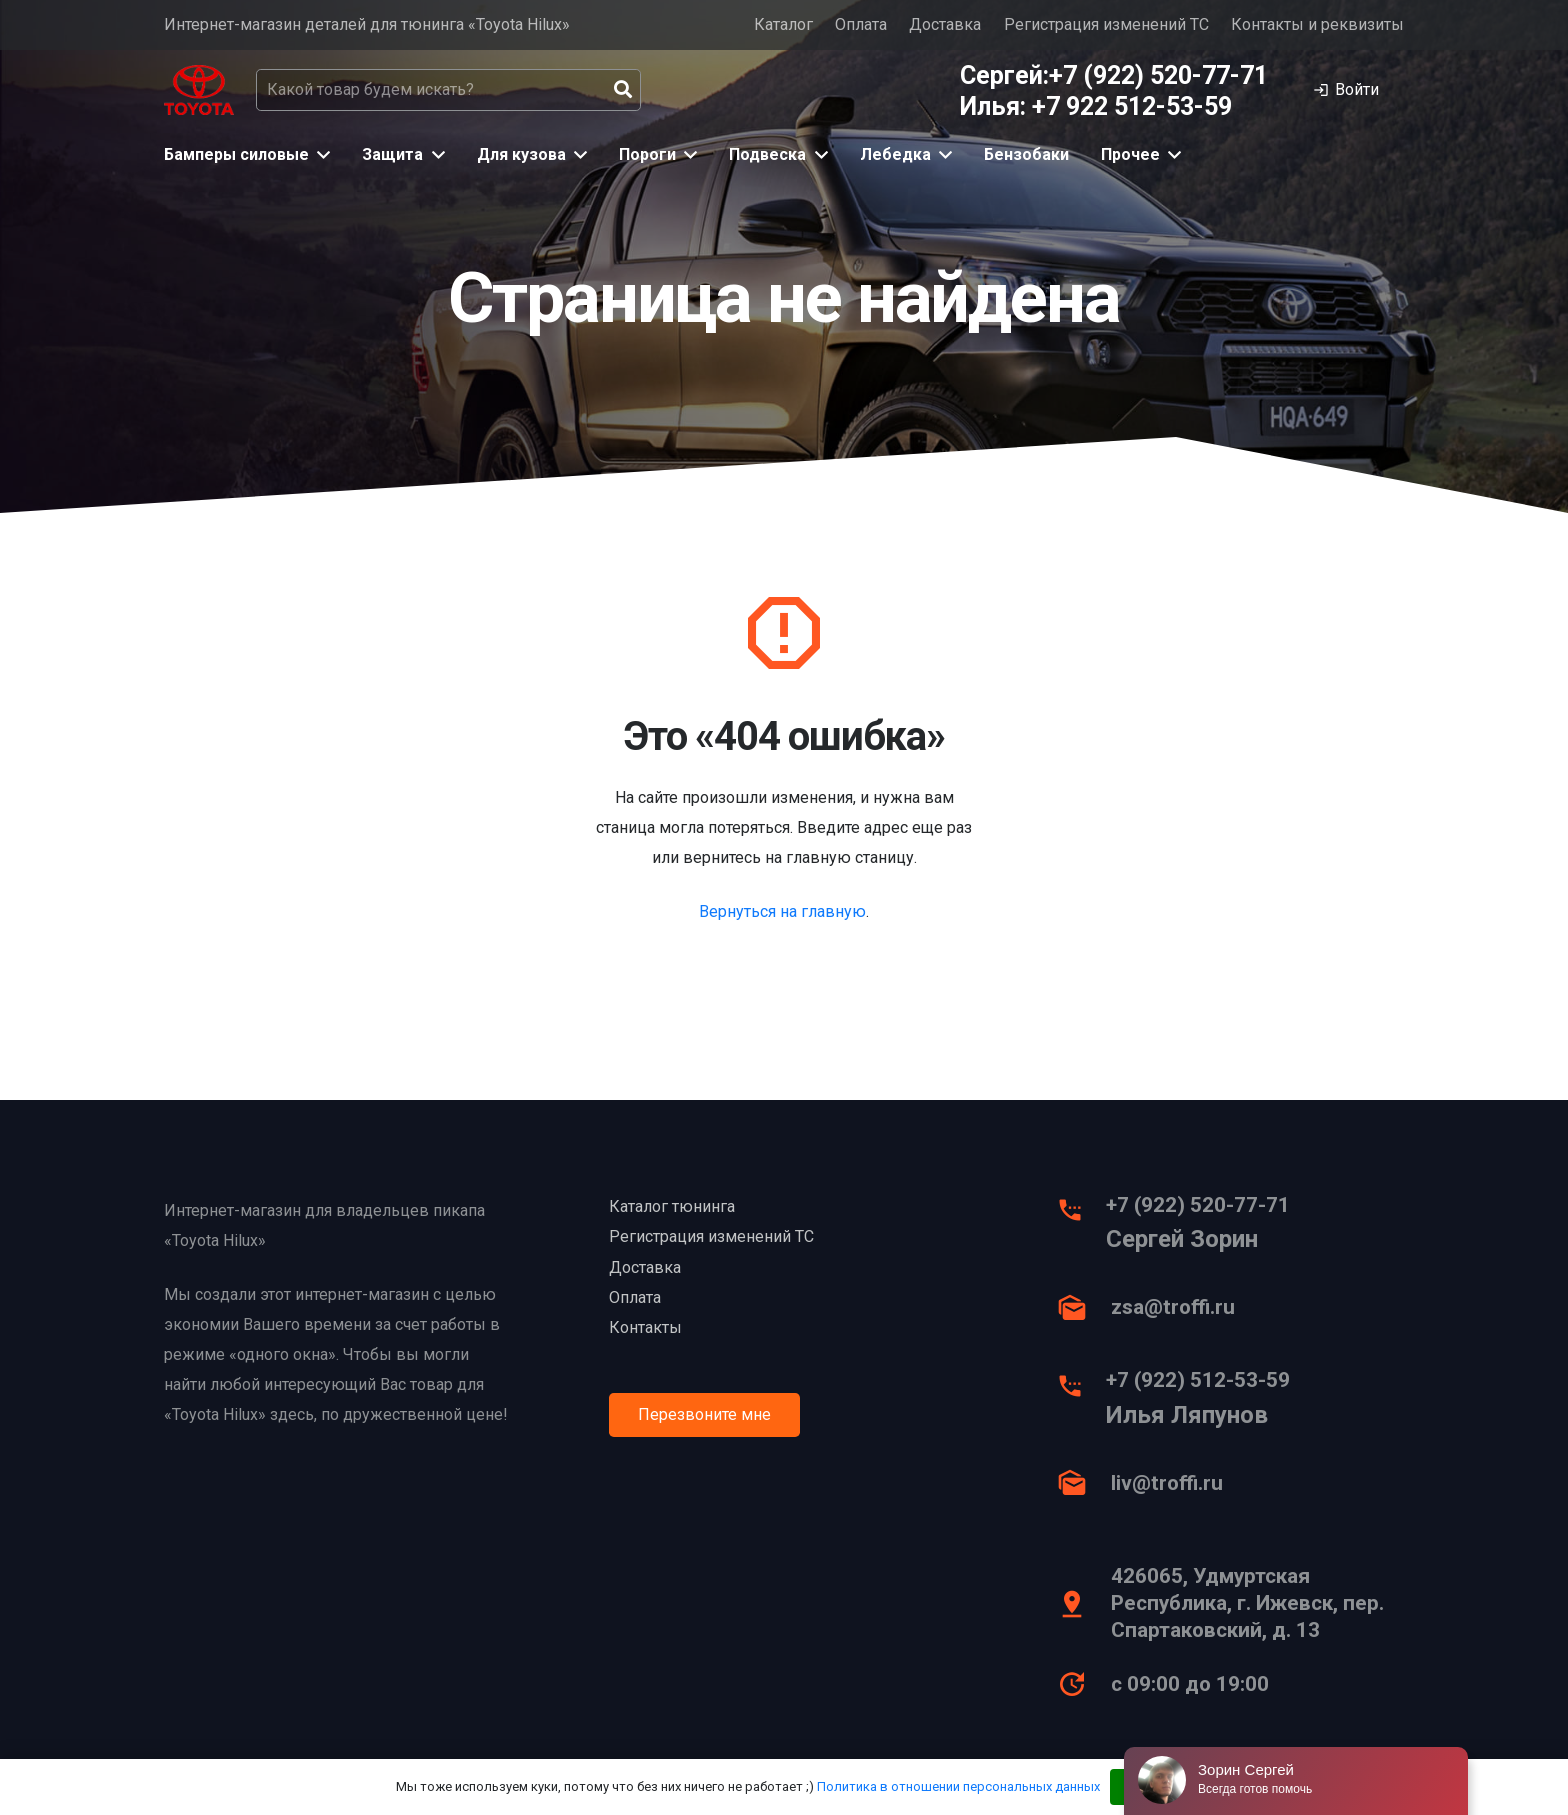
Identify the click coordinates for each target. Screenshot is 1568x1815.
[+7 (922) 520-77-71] (1080, 1215)
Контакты (645, 1327)
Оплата (861, 24)
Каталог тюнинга (672, 1206)
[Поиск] (623, 90)
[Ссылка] (199, 90)
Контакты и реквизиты (1317, 24)
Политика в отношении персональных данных (958, 1786)
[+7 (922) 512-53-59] (1080, 1391)
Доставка (945, 24)
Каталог (783, 24)
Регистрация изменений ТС (1106, 24)
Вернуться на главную (782, 911)
